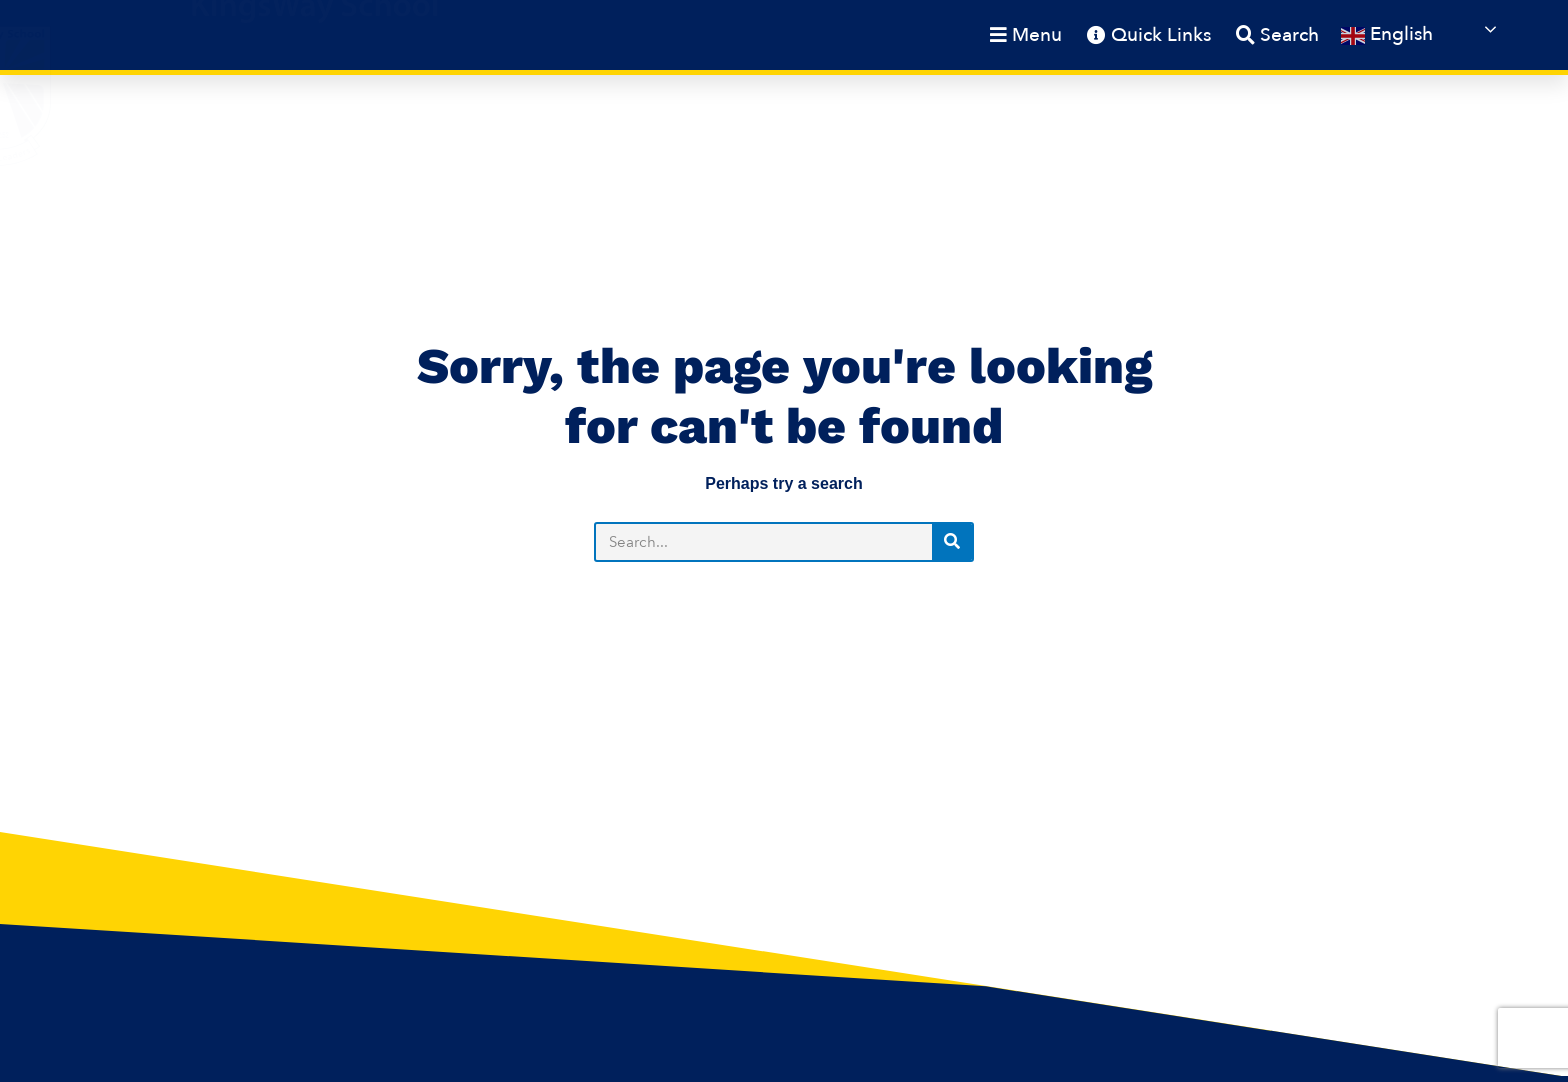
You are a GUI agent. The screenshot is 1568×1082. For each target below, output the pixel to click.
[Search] (952, 542)
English (1387, 34)
